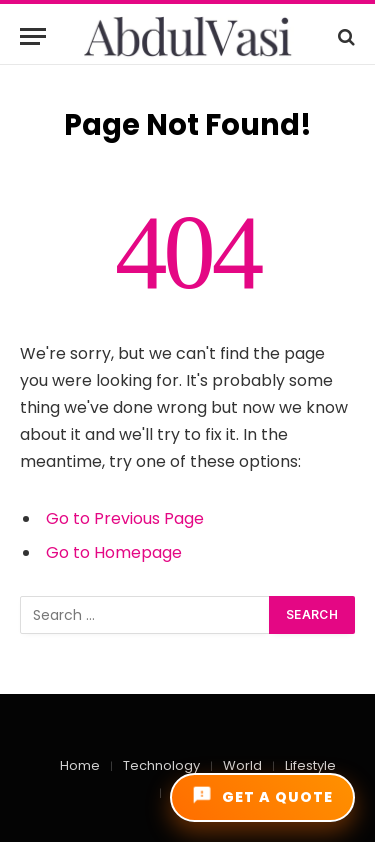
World (242, 765)
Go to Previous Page (125, 518)
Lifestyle (310, 765)
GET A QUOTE (262, 796)
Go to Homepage (114, 552)
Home (80, 765)
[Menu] (33, 36)
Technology (161, 765)
